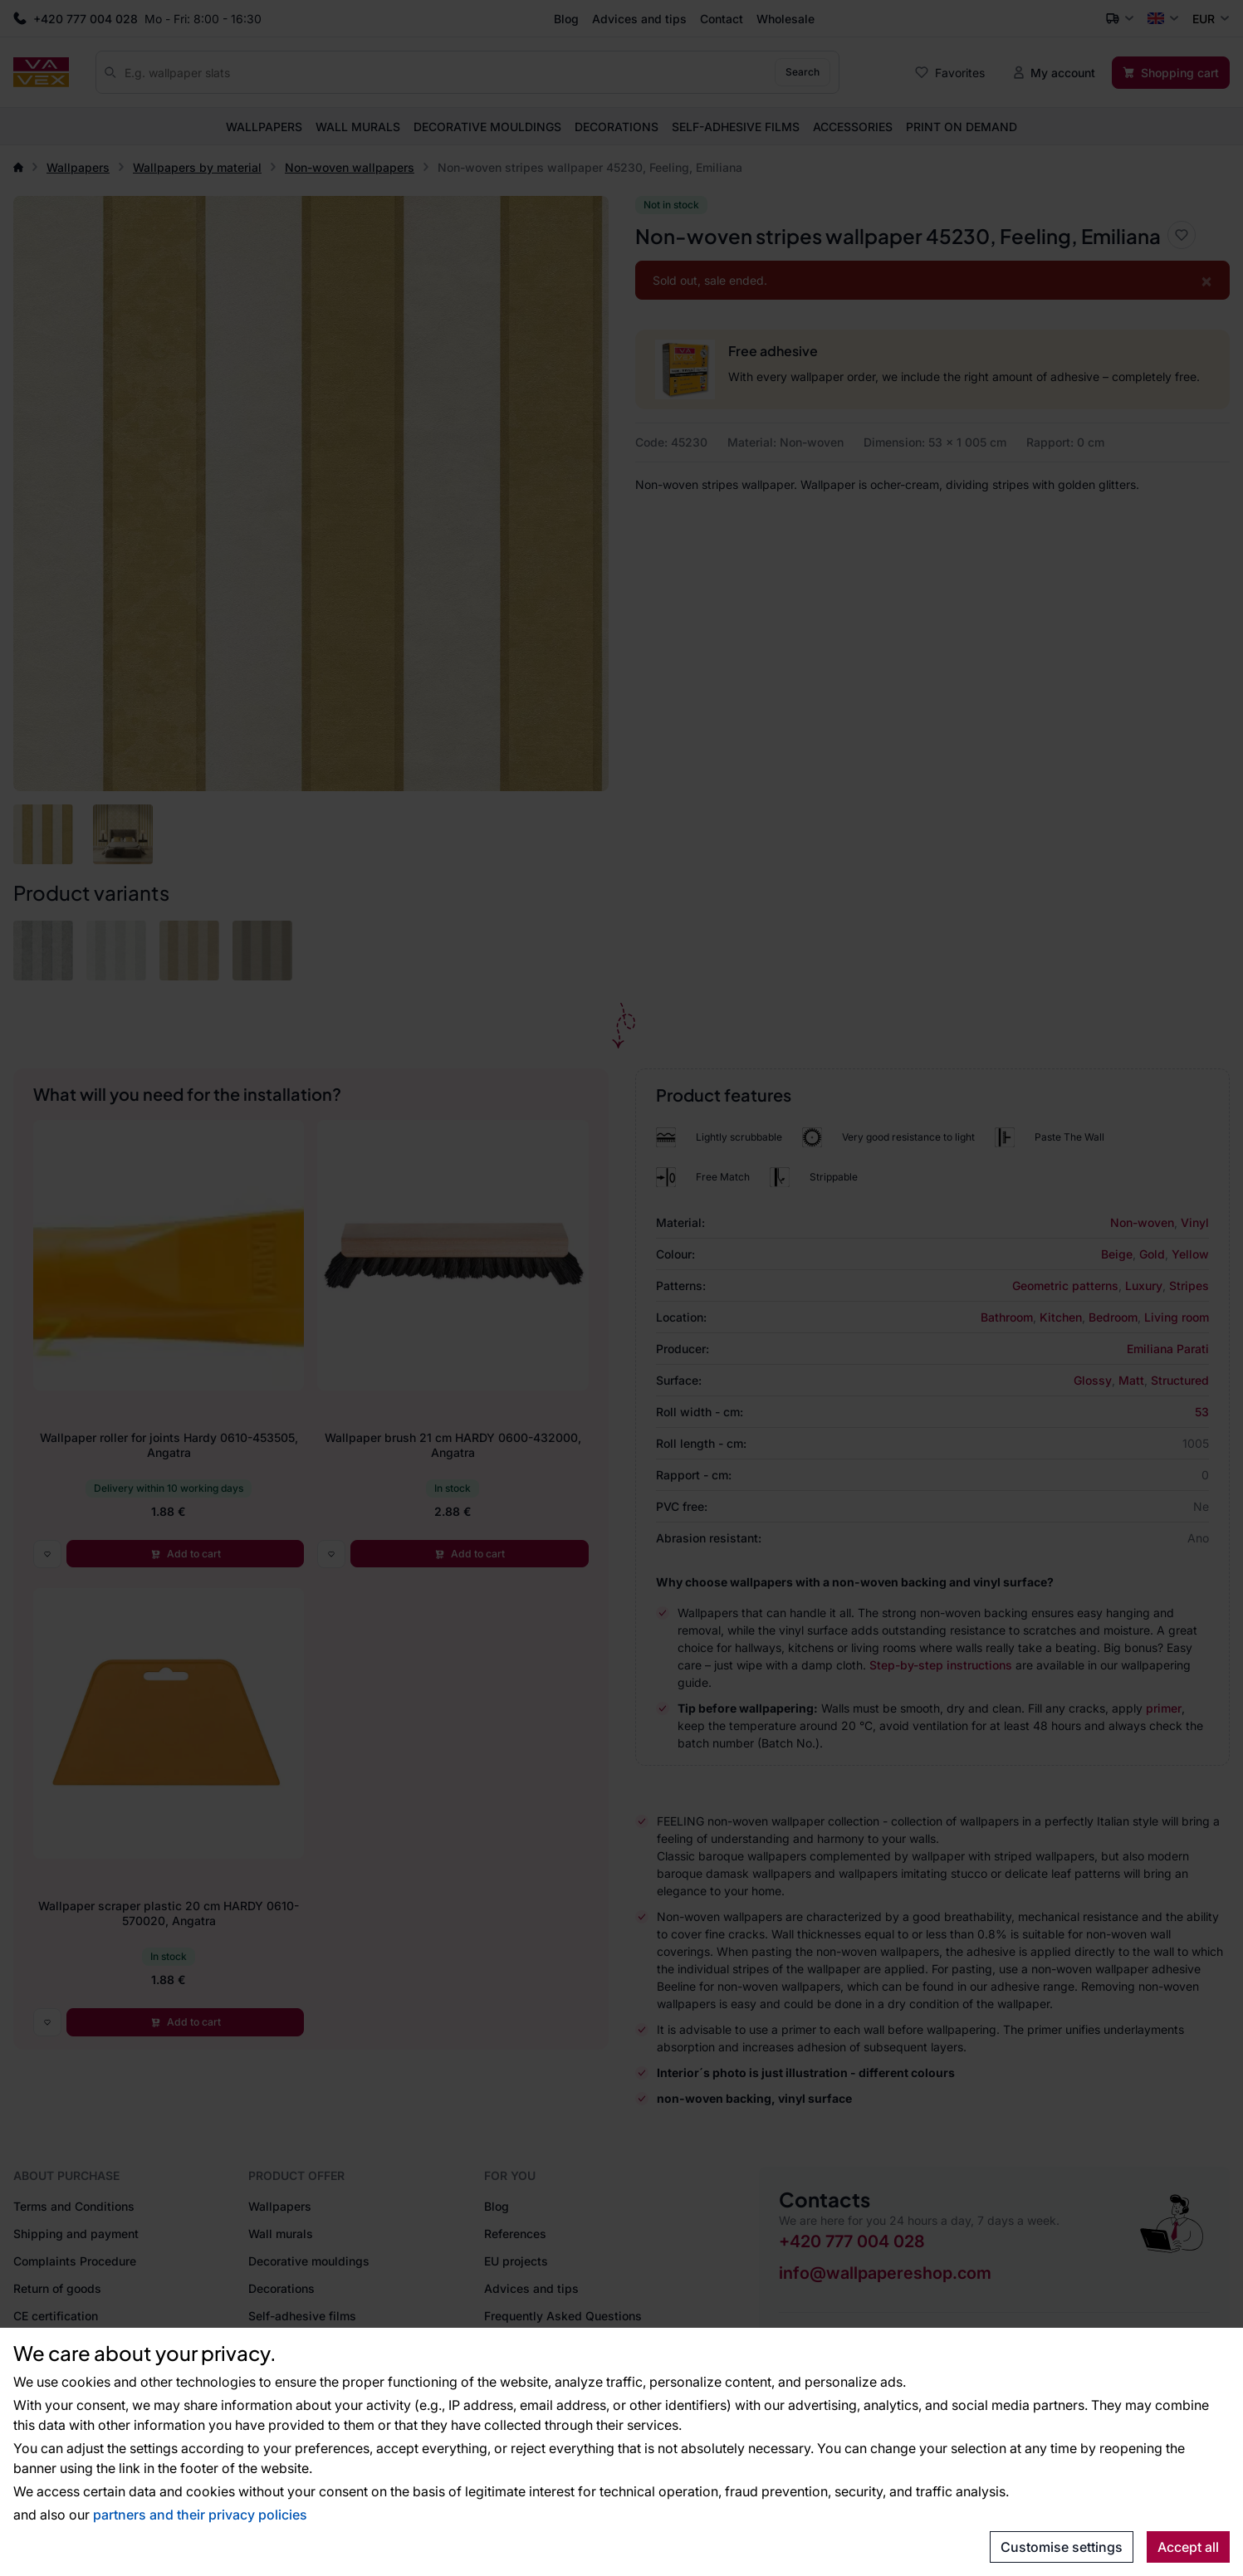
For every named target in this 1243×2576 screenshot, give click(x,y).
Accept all (1188, 2547)
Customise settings (1062, 2547)
